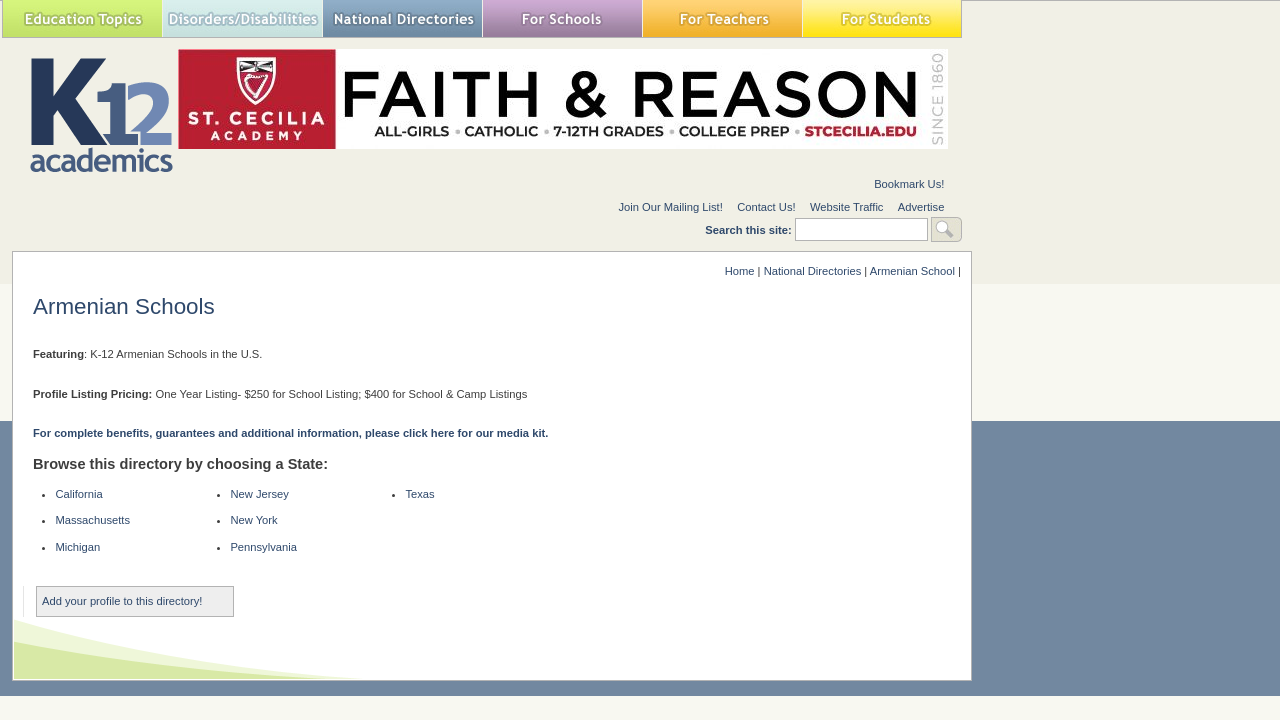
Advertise (921, 207)
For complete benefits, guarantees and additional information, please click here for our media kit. (290, 433)
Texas (419, 494)
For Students (882, 18)
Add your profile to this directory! (122, 601)
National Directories (402, 18)
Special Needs (242, 18)
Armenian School (912, 271)
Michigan (77, 547)
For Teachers (722, 18)
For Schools (562, 18)
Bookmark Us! (909, 184)
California (78, 494)
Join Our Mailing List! (670, 207)
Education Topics (82, 18)
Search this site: (750, 230)
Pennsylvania (263, 547)
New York (253, 520)
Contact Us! (766, 207)
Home (740, 271)
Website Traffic (847, 207)
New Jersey (259, 494)
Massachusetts (92, 520)
